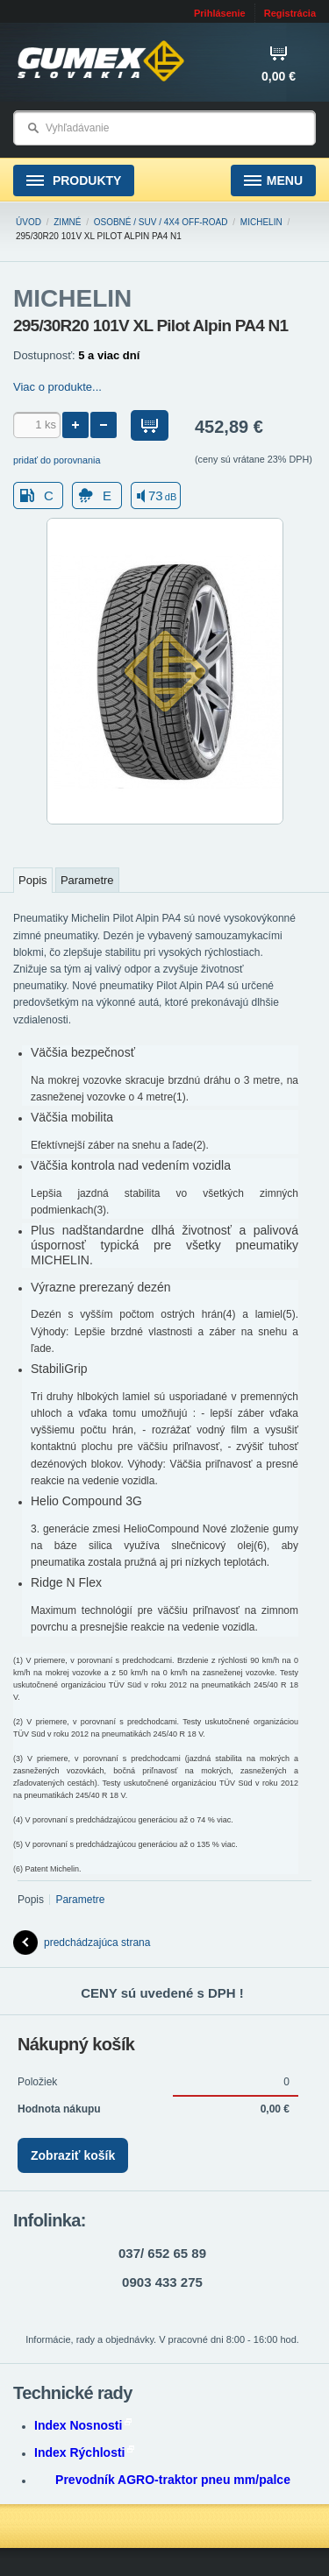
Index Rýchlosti (84, 2452)
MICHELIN (261, 222)
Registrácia (290, 13)
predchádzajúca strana (81, 1942)
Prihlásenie (220, 13)
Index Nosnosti (83, 2425)
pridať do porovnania (57, 460)
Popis (32, 880)
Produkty (73, 180)
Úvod (28, 222)
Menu (273, 180)
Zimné (67, 222)
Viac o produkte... (57, 386)
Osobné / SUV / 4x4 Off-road (161, 222)
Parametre (87, 880)
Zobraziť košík (73, 2155)
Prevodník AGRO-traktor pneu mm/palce (172, 2480)
